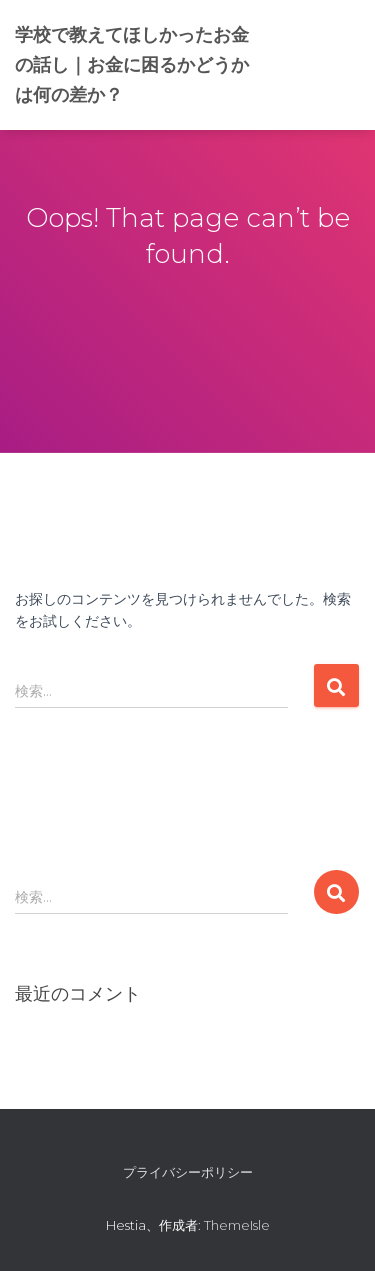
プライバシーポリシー (188, 1172)
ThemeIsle (237, 1225)
